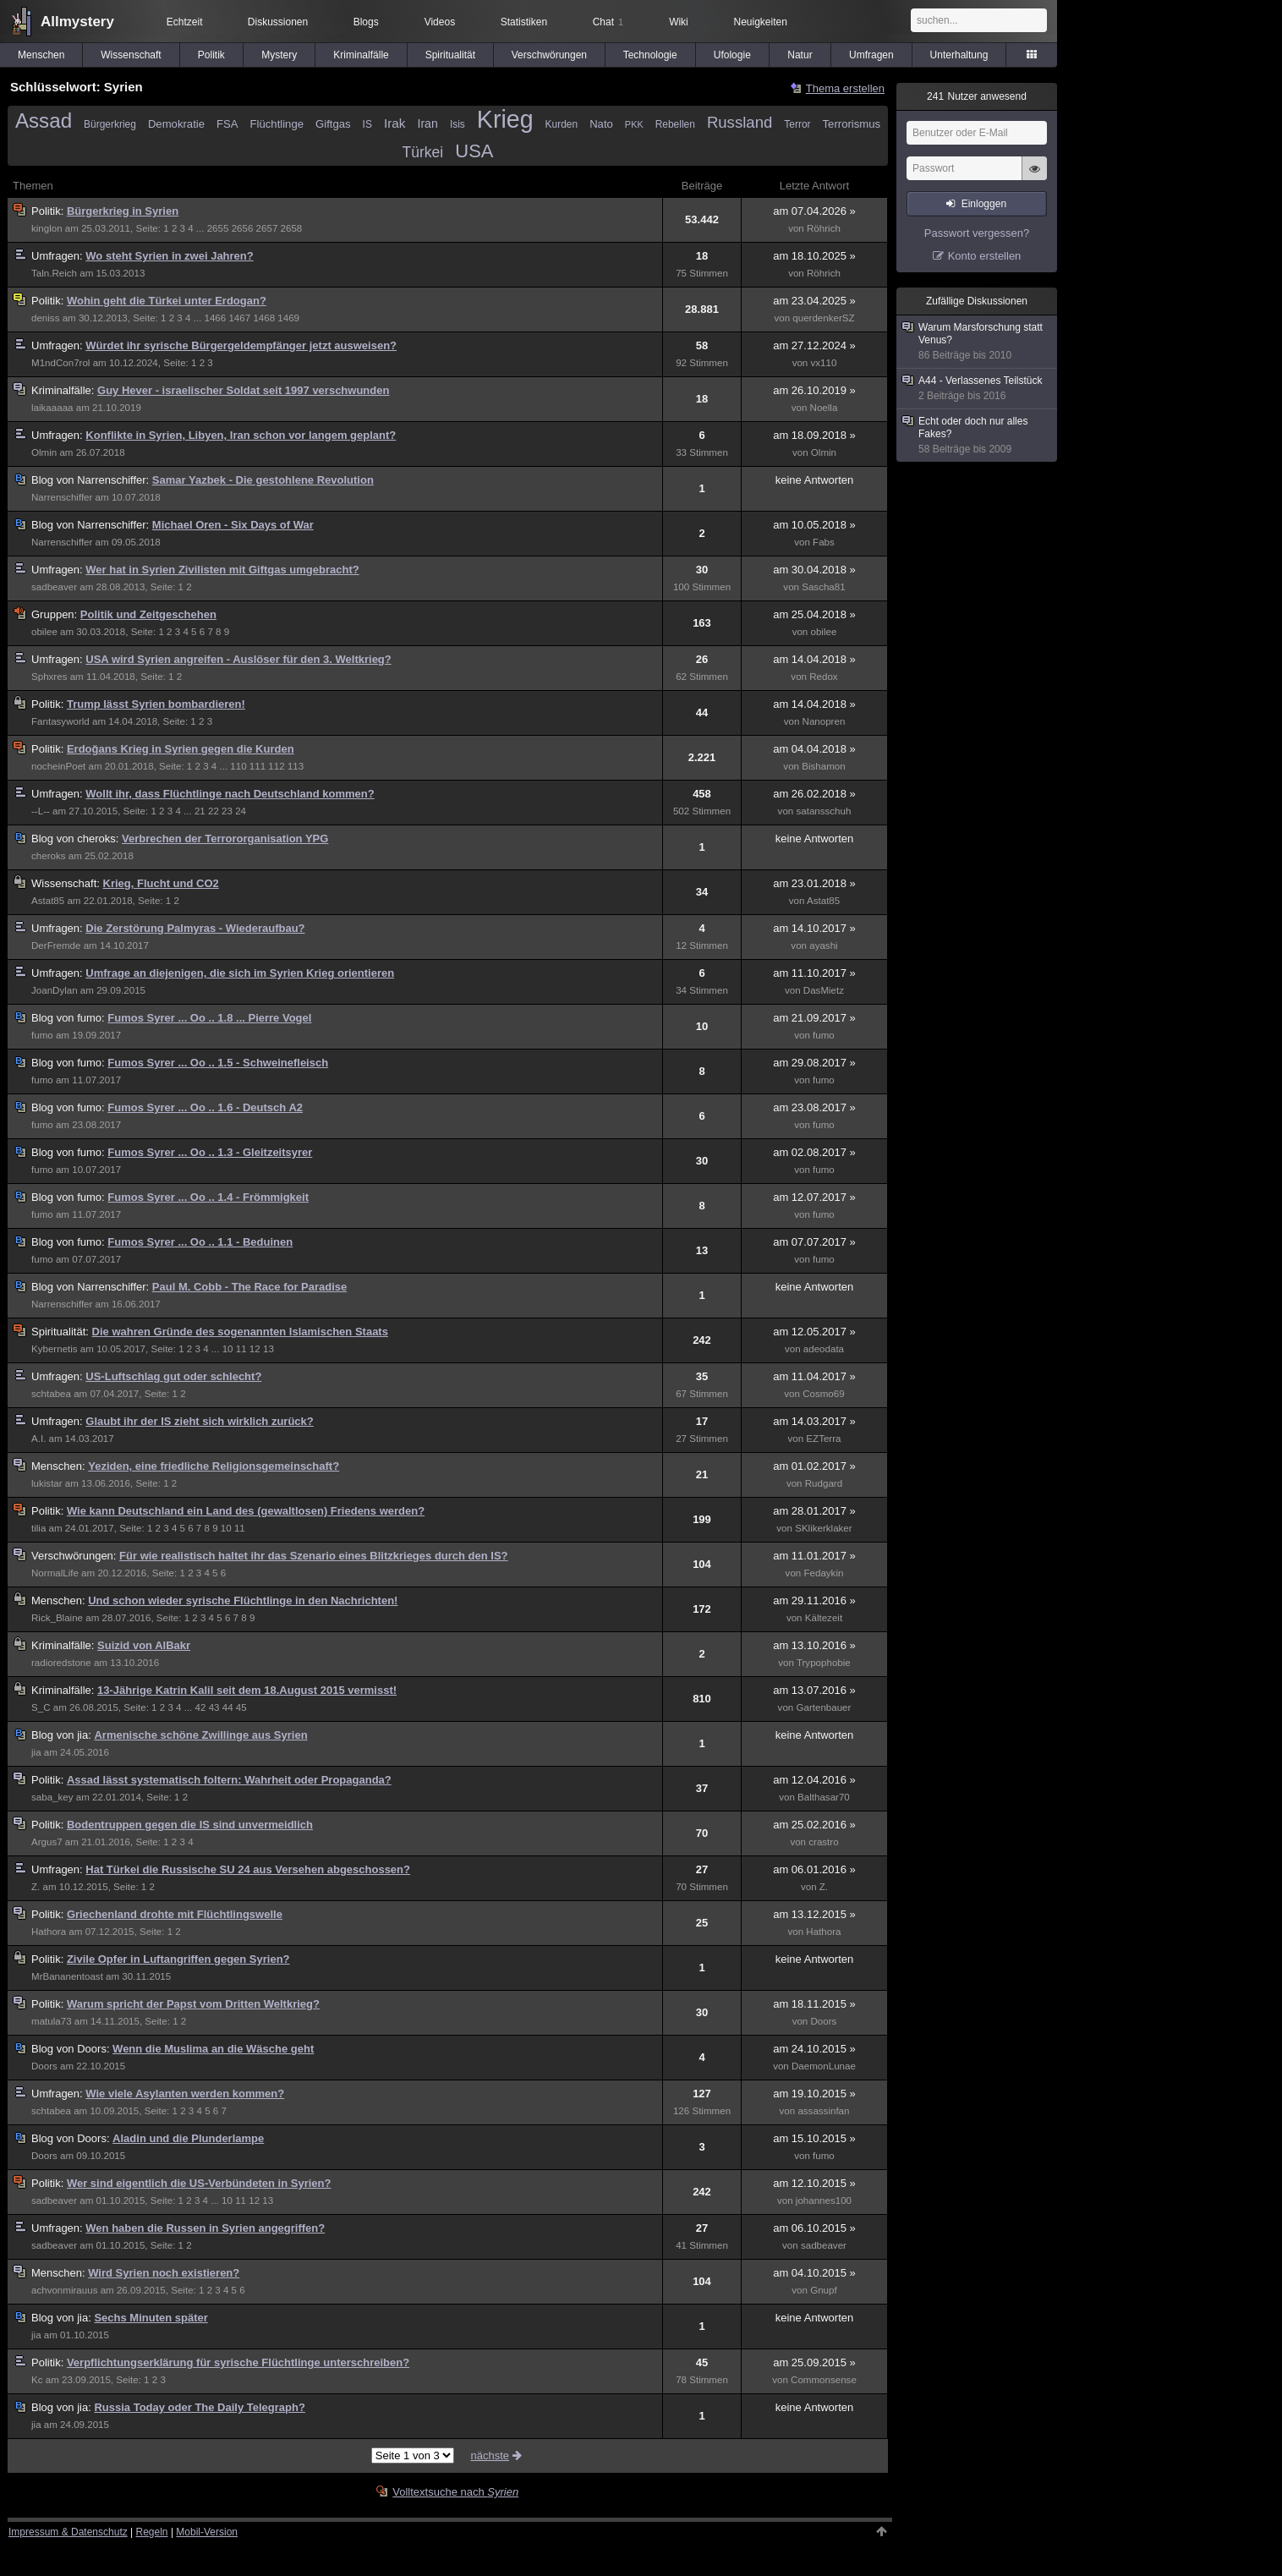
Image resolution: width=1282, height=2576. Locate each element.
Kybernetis (54, 1349)
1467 (239, 318)
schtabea (51, 1394)
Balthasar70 (823, 1797)
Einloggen (984, 204)
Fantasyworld (60, 721)
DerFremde (55, 945)
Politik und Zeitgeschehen (148, 614)
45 (241, 1707)
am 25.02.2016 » (814, 1824)
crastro (823, 1842)
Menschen (41, 55)
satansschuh (823, 811)
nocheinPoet (58, 766)
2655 (218, 228)
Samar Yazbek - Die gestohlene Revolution (263, 480)
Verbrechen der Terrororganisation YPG (225, 838)
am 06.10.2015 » (814, 2228)
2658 (292, 228)
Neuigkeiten (760, 22)
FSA (227, 124)
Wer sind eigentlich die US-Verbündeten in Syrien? (199, 2183)
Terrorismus (852, 124)
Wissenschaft (131, 55)
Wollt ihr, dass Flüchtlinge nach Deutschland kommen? (229, 793)
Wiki (678, 22)
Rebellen (675, 124)
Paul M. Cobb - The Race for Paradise (249, 1286)
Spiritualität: (61, 1331)
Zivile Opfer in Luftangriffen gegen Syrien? (178, 1959)
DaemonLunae (824, 2066)
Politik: (49, 211)
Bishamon (823, 766)
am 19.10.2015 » (814, 2093)
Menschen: (59, 1466)
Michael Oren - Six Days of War (233, 524)
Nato (601, 124)
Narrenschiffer (61, 497)
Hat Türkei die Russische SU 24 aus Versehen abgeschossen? (247, 1869)
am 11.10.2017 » (814, 973)
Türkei (423, 152)
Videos (440, 22)
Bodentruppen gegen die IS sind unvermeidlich (190, 1824)
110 (238, 766)
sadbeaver (54, 587)
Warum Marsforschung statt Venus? (977, 341)
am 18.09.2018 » (814, 435)
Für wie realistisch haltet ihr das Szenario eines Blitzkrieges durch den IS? (313, 1555)
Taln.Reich (54, 273)
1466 (215, 318)
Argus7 (47, 1842)
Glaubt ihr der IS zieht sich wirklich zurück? (199, 1421)
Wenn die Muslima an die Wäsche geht (213, 2048)
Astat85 (47, 901)
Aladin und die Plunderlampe (188, 2138)
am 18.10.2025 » (814, 255)
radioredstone (61, 1663)
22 (213, 811)
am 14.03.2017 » (814, 1421)
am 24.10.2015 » (814, 2048)
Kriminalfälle (360, 55)
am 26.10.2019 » (814, 390)
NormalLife (55, 1573)
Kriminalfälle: (64, 390)
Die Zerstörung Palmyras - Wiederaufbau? (194, 928)
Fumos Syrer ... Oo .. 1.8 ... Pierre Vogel (209, 1017)
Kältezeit (823, 1618)
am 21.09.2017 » (814, 1017)
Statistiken (524, 22)
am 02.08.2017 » (814, 1152)
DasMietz (823, 990)
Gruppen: (55, 614)
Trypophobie (824, 1663)
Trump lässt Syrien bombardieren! (156, 704)
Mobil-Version (207, 2532)
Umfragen (871, 55)
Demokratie (176, 124)
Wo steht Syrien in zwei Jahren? (169, 255)
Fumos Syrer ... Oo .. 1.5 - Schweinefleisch (217, 1062)
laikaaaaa (52, 408)
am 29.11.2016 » (814, 1600)
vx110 (824, 363)
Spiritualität (450, 55)
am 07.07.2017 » (814, 1242)
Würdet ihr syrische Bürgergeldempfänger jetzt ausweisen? (241, 345)
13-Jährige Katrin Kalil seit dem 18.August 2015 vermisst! (247, 1690)
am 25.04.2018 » (814, 614)
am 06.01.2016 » (814, 1869)
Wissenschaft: (67, 883)
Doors (824, 2021)
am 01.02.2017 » (814, 1466)
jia (36, 1752)
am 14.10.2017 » (814, 928)
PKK (634, 124)
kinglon (47, 228)
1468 (264, 318)
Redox (823, 676)
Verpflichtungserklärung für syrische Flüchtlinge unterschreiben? (238, 2362)
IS (367, 124)
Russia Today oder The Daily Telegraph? (199, 2407)
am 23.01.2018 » (814, 883)
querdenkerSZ (823, 318)
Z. (35, 1887)
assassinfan (823, 2111)
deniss (45, 318)
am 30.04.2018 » (814, 569)
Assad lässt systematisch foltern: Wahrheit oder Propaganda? (229, 1779)
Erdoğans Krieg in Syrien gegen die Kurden (180, 749)
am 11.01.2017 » (814, 1555)
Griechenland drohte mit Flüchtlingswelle (174, 1914)
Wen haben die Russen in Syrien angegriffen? (205, 2228)
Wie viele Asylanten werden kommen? (184, 2093)
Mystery (279, 55)
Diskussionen (278, 22)
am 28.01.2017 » (814, 1510)
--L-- (40, 811)
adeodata (823, 1349)
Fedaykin (823, 1573)
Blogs (366, 22)
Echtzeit (185, 22)
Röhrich (824, 228)
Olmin (44, 452)
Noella (824, 408)
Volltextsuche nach (455, 2492)
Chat (608, 22)
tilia (38, 1528)
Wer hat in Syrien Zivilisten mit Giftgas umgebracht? (222, 569)
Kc (37, 2380)
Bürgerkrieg (110, 124)
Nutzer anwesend (977, 96)
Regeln (152, 2532)
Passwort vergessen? (976, 233)
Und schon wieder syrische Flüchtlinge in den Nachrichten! (242, 1600)
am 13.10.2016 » (814, 1645)
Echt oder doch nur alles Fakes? (977, 435)
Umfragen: (58, 255)
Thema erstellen (845, 88)
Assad (43, 120)
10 (227, 1349)
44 (227, 1707)
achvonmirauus (64, 2290)
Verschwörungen (549, 55)
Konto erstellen (985, 255)
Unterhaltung (959, 55)
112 (276, 766)
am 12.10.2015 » (814, 2183)
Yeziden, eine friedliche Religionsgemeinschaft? (213, 1466)
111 (257, 766)
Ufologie (732, 55)
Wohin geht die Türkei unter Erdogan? (166, 300)
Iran (427, 123)
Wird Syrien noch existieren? (163, 2272)
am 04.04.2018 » (814, 749)
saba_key (52, 1797)
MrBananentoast (67, 1976)
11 (241, 1349)
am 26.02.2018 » (814, 793)
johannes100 (824, 2200)
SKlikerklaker (823, 1528)
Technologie (650, 55)
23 (227, 811)
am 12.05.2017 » (814, 1331)
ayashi (823, 945)
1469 (288, 318)
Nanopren (824, 721)
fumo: (69, 1017)
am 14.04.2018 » (814, 659)
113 (296, 766)
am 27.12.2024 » (814, 345)
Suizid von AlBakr (143, 1645)
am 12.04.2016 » (814, 1779)
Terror (797, 124)
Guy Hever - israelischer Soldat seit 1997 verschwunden (243, 390)
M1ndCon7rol (60, 363)
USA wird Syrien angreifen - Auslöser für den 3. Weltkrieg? (238, 659)
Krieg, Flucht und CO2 (161, 883)
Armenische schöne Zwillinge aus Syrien (200, 1735)
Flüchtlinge (277, 124)
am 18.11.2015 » (814, 2004)
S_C (41, 1707)
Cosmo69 (824, 1394)
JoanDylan (54, 990)
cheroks (48, 856)
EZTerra (823, 1438)
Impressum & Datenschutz (68, 2532)
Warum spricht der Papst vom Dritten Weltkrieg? (193, 2004)
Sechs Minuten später (150, 2317)
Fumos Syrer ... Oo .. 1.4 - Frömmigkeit (208, 1197)
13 (268, 1349)
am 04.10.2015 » (814, 2272)
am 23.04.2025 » (814, 300)
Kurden (561, 124)
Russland (739, 122)
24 (240, 811)
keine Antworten (814, 480)
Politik (211, 55)
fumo (42, 1035)
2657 (267, 228)
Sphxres (49, 676)
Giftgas (333, 124)
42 (200, 1707)
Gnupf (823, 2290)
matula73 (51, 2021)
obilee (44, 632)
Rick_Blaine (57, 1618)
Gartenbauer (823, 1707)
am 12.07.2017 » (814, 1197)
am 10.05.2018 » (814, 524)
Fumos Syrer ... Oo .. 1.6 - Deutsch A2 (205, 1107)
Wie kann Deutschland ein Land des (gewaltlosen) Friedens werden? (246, 1510)
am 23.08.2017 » (814, 1107)
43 (214, 1707)
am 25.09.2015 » (814, 2362)
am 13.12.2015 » (814, 1914)
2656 (243, 228)
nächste (497, 2455)
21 (199, 811)
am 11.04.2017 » (814, 1376)
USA (474, 151)
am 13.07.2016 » (814, 1690)
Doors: (71, 2048)
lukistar (47, 1483)
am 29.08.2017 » (814, 1062)
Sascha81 (823, 587)
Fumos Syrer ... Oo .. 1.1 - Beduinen (200, 1242)
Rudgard (823, 1483)
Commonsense (824, 2380)
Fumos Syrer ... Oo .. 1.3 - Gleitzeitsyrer (209, 1152)
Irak (395, 123)
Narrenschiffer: (91, 480)
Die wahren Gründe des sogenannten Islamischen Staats (240, 1331)
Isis (457, 124)
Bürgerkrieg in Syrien (122, 211)
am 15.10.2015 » (814, 2138)
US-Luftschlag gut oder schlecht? (173, 1376)
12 (254, 1349)
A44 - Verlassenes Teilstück (977, 389)
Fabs (824, 542)
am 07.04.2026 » (814, 211)
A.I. (38, 1438)
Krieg (505, 119)
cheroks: (76, 838)
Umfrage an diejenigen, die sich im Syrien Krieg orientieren (239, 973)
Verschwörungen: (75, 1555)
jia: (62, 1735)
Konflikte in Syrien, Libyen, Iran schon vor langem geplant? (240, 435)
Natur (799, 55)
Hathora (48, 1932)
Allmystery (77, 22)
